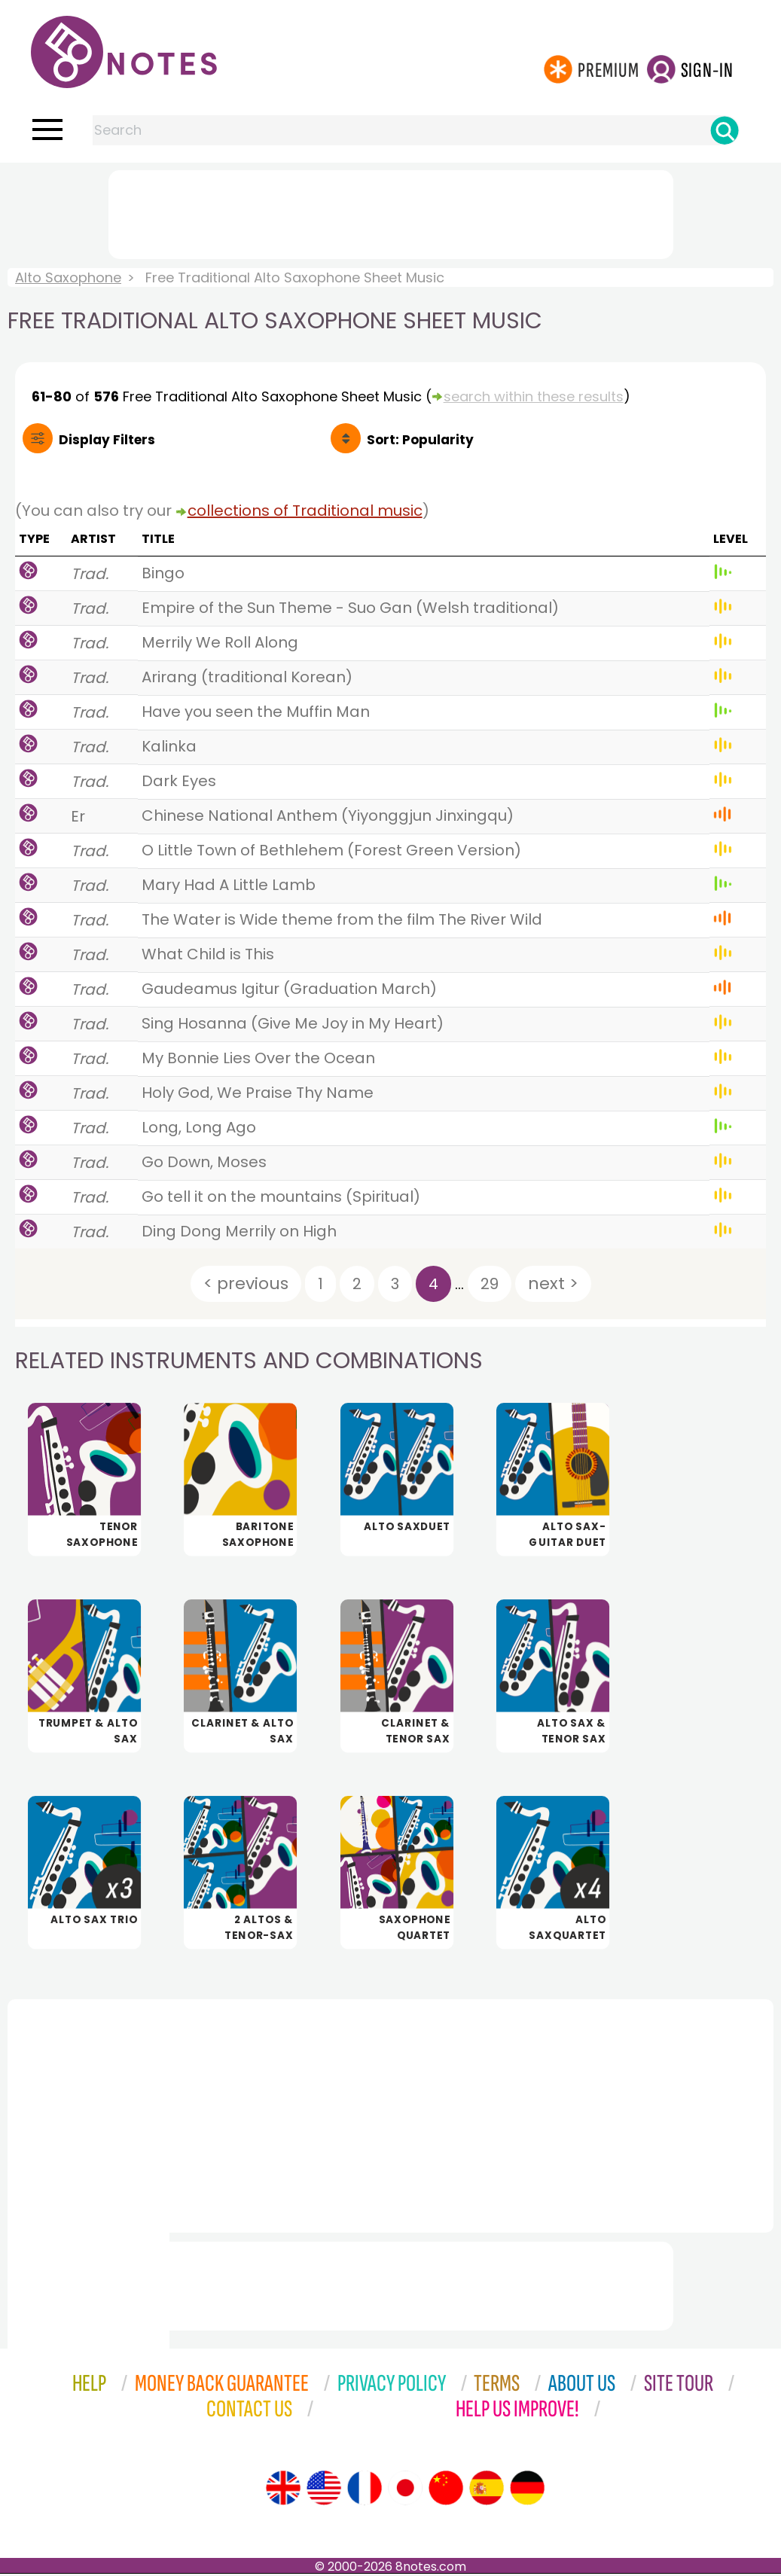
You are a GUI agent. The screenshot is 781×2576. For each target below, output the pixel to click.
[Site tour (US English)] (324, 2490)
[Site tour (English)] (283, 2490)
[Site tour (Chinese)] (446, 2490)
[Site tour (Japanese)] (405, 2490)
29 (489, 1283)
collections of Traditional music (305, 510)
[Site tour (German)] (527, 2490)
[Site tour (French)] (364, 2490)
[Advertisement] (391, 211)
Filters (107, 440)
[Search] (724, 130)
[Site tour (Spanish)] (486, 2490)
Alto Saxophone (68, 277)
